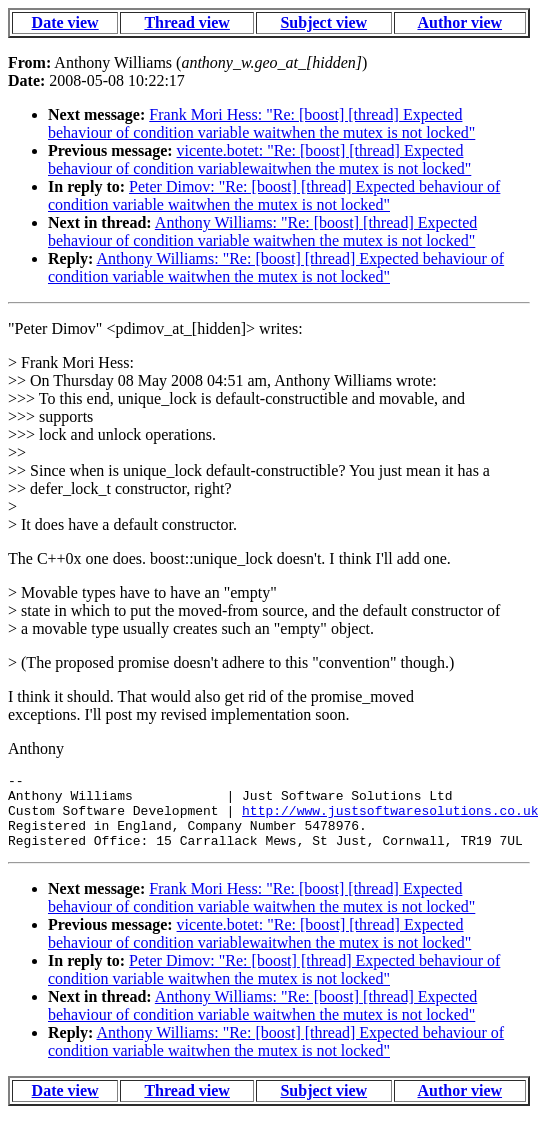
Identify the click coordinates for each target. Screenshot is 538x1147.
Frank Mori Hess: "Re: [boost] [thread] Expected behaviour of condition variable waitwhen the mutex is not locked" (261, 123)
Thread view (186, 22)
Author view (459, 22)
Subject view (323, 22)
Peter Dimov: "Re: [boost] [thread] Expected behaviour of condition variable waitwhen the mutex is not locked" (274, 195)
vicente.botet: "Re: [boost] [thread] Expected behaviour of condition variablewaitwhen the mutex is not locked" (259, 159)
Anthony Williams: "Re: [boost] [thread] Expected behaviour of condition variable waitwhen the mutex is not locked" (262, 231)
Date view (65, 22)
